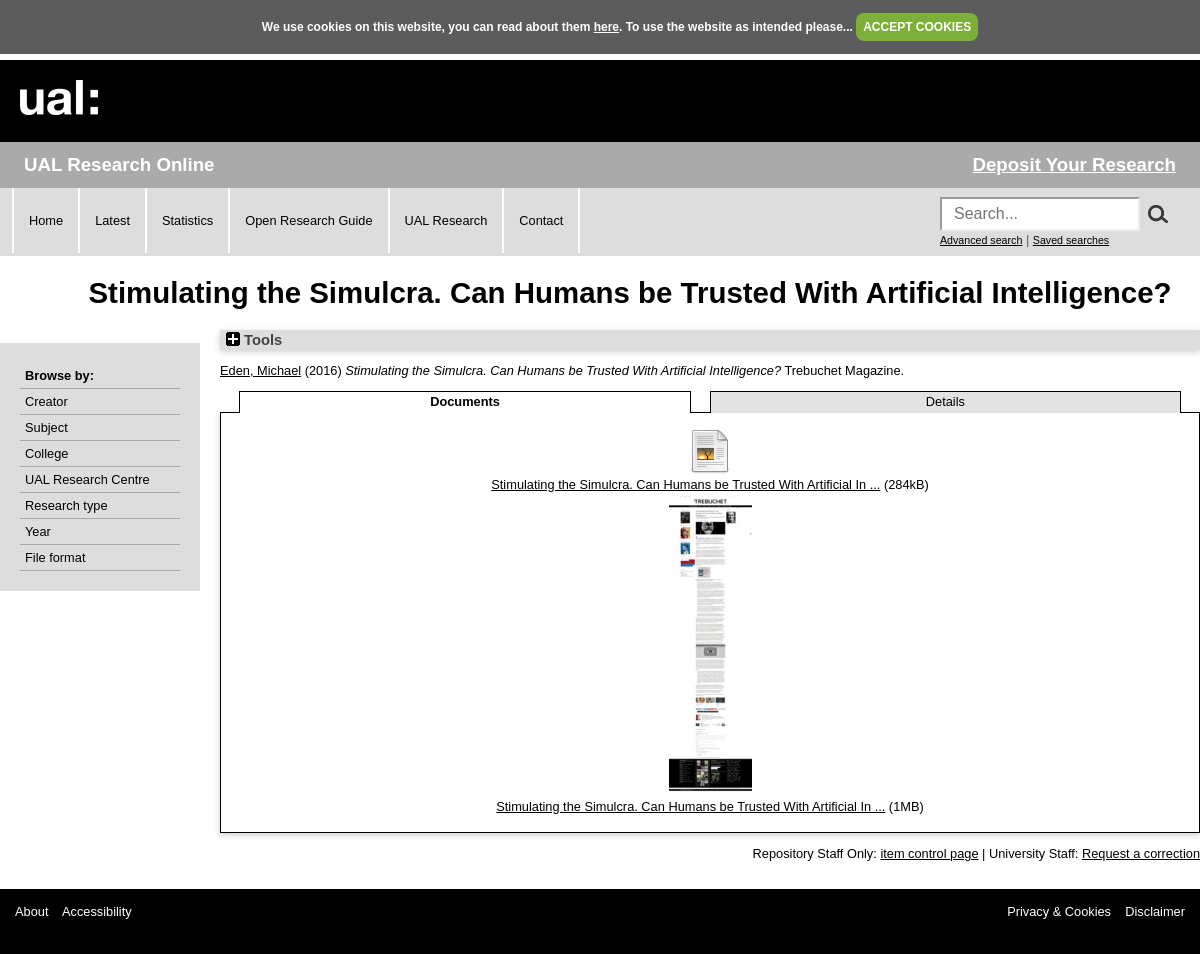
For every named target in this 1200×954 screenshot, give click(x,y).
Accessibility (97, 911)
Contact (541, 220)
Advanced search (981, 240)
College (46, 453)
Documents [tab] (465, 401)
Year (38, 531)
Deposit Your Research (1074, 164)
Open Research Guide (308, 220)
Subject (46, 427)
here (606, 27)
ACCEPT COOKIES (917, 27)
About (31, 911)
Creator (46, 401)
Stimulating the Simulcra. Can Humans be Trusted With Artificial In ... (685, 484)
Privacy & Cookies (1059, 911)
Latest (112, 220)
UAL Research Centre (87, 479)
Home (46, 220)
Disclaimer (1155, 911)
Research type (66, 505)
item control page (929, 853)
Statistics (187, 220)
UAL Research (446, 220)
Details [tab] (945, 401)
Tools (254, 340)
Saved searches (1071, 240)
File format (55, 557)
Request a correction (1141, 853)
